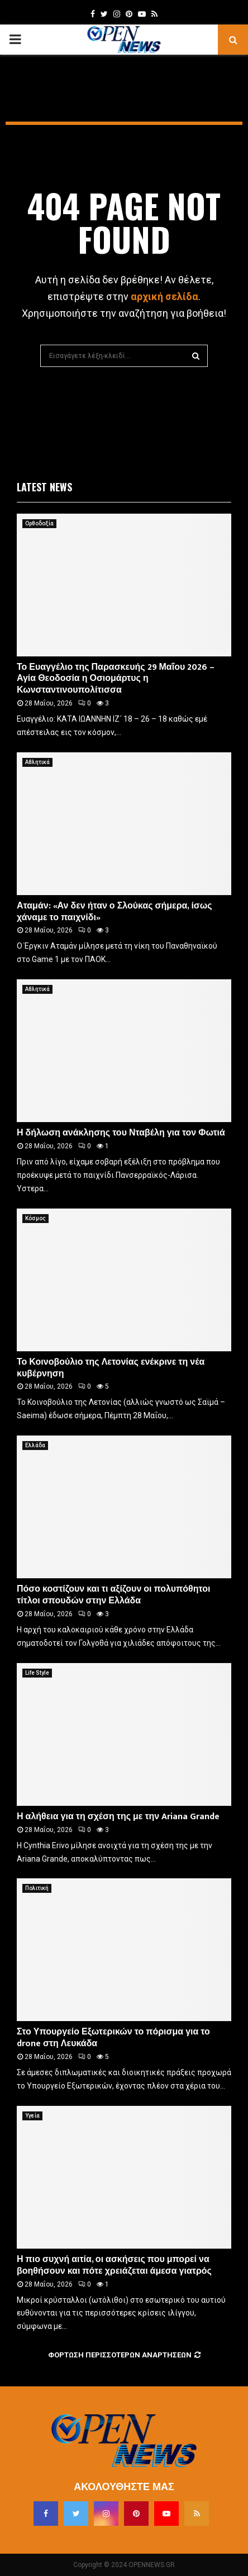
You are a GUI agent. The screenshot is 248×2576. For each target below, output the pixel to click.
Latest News (44, 487)
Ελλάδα (35, 1445)
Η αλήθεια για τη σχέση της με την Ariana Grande (118, 1816)
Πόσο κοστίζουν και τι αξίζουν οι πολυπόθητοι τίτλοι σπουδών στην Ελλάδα (113, 1595)
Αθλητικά (37, 762)
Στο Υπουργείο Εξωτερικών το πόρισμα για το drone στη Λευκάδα (113, 2037)
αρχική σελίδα (164, 296)
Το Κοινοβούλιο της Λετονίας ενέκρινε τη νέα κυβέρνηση (110, 1368)
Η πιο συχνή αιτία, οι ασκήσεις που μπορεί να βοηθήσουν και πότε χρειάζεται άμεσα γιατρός (114, 2265)
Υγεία (32, 2116)
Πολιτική (37, 1888)
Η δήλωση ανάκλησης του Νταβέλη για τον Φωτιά (121, 1132)
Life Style (37, 1673)
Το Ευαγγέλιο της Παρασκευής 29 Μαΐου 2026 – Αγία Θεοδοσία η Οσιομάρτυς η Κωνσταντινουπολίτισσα (115, 679)
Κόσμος (35, 1218)
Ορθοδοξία (39, 523)
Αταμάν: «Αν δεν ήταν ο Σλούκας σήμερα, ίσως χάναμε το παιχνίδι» (114, 911)
